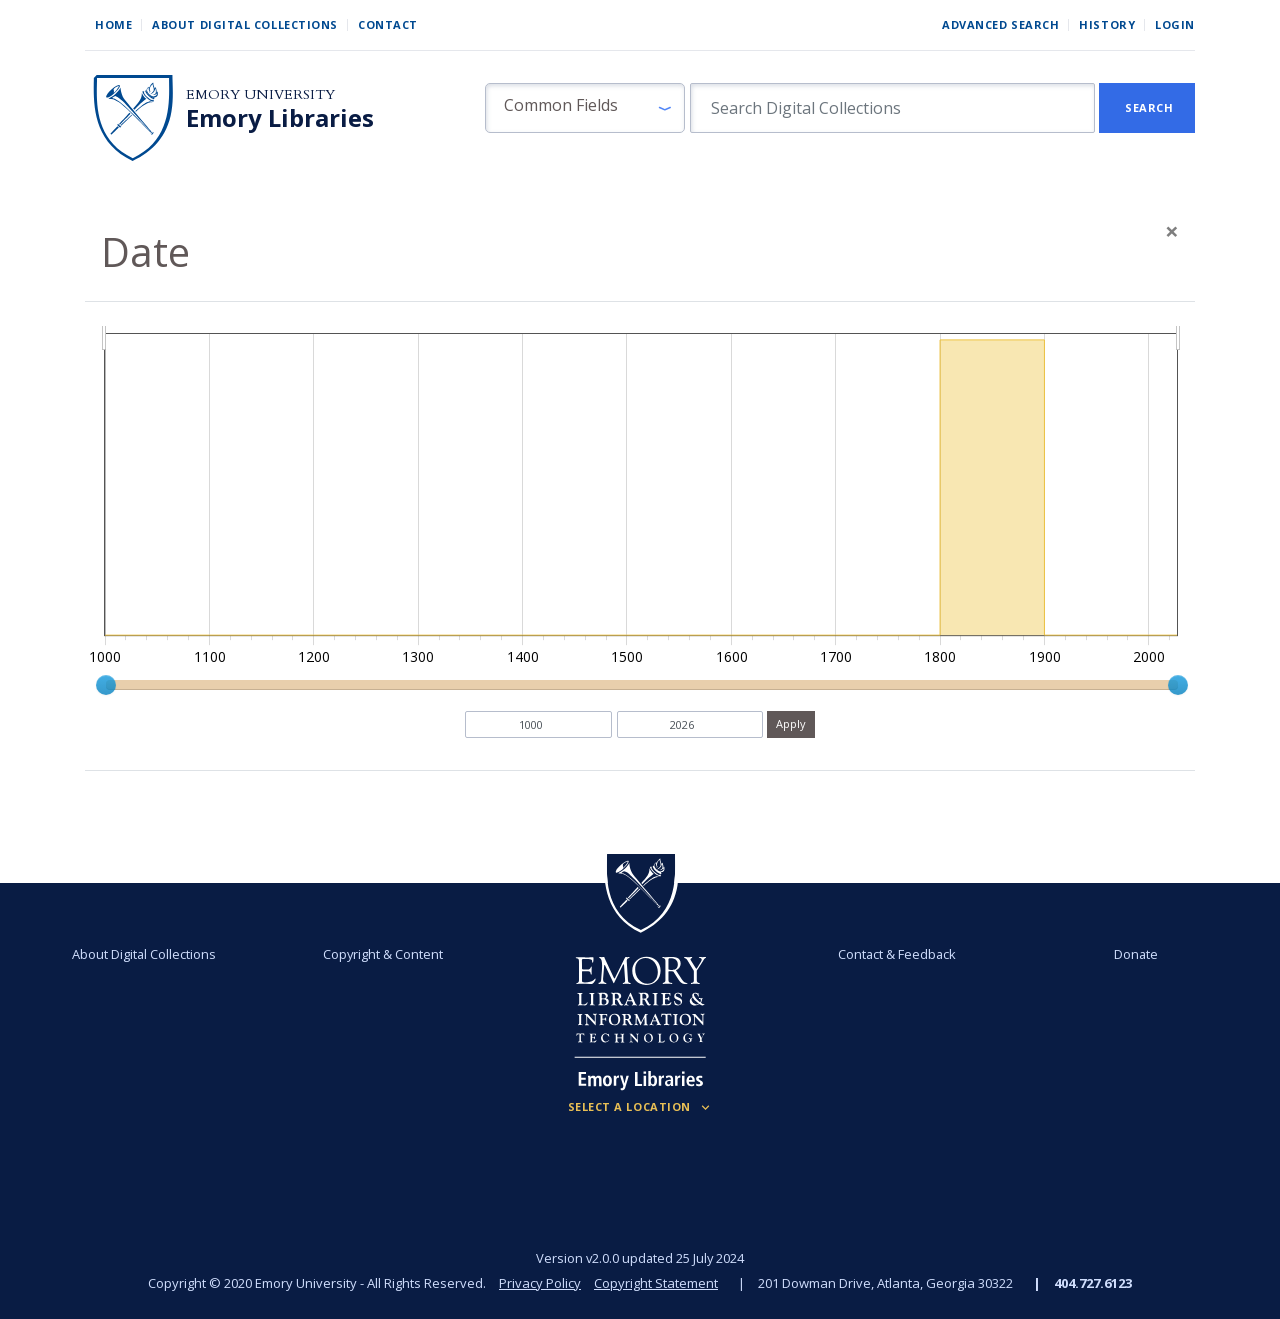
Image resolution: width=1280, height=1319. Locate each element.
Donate (1136, 954)
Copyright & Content (383, 954)
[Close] (1172, 231)
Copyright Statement (656, 1283)
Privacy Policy (540, 1283)
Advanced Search (1000, 24)
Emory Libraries (280, 118)
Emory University (260, 94)
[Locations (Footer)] (640, 1107)
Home (113, 24)
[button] (585, 108)
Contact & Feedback (897, 954)
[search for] (892, 108)
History (1107, 24)
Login (1175, 24)
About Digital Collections (245, 24)
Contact (388, 24)
